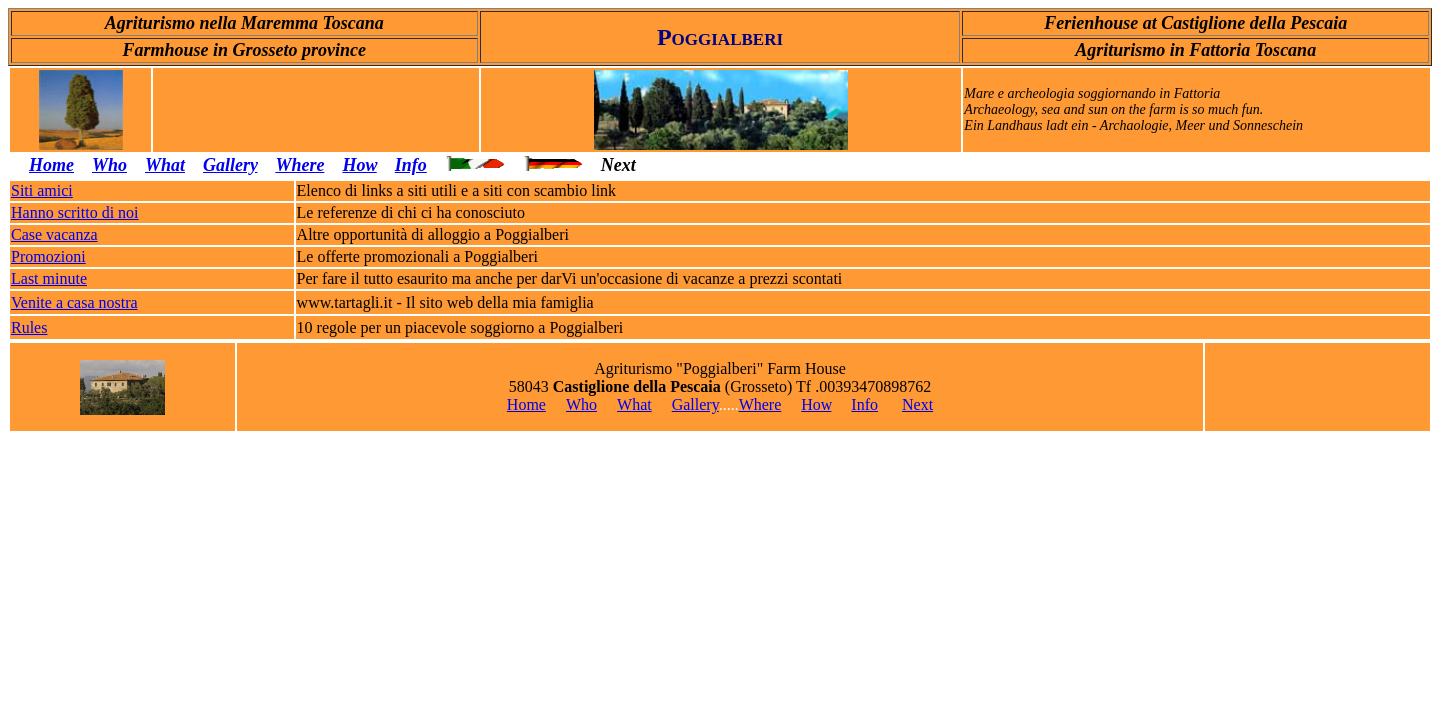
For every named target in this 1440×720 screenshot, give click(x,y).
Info (411, 165)
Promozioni (48, 256)
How (359, 165)
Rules (29, 327)
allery (236, 165)
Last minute (49, 278)
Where (299, 165)
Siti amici (42, 190)
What (165, 165)
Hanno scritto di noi (75, 212)
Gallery (695, 404)
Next (917, 404)
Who (109, 165)
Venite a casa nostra (74, 302)
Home (51, 165)
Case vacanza (54, 234)
